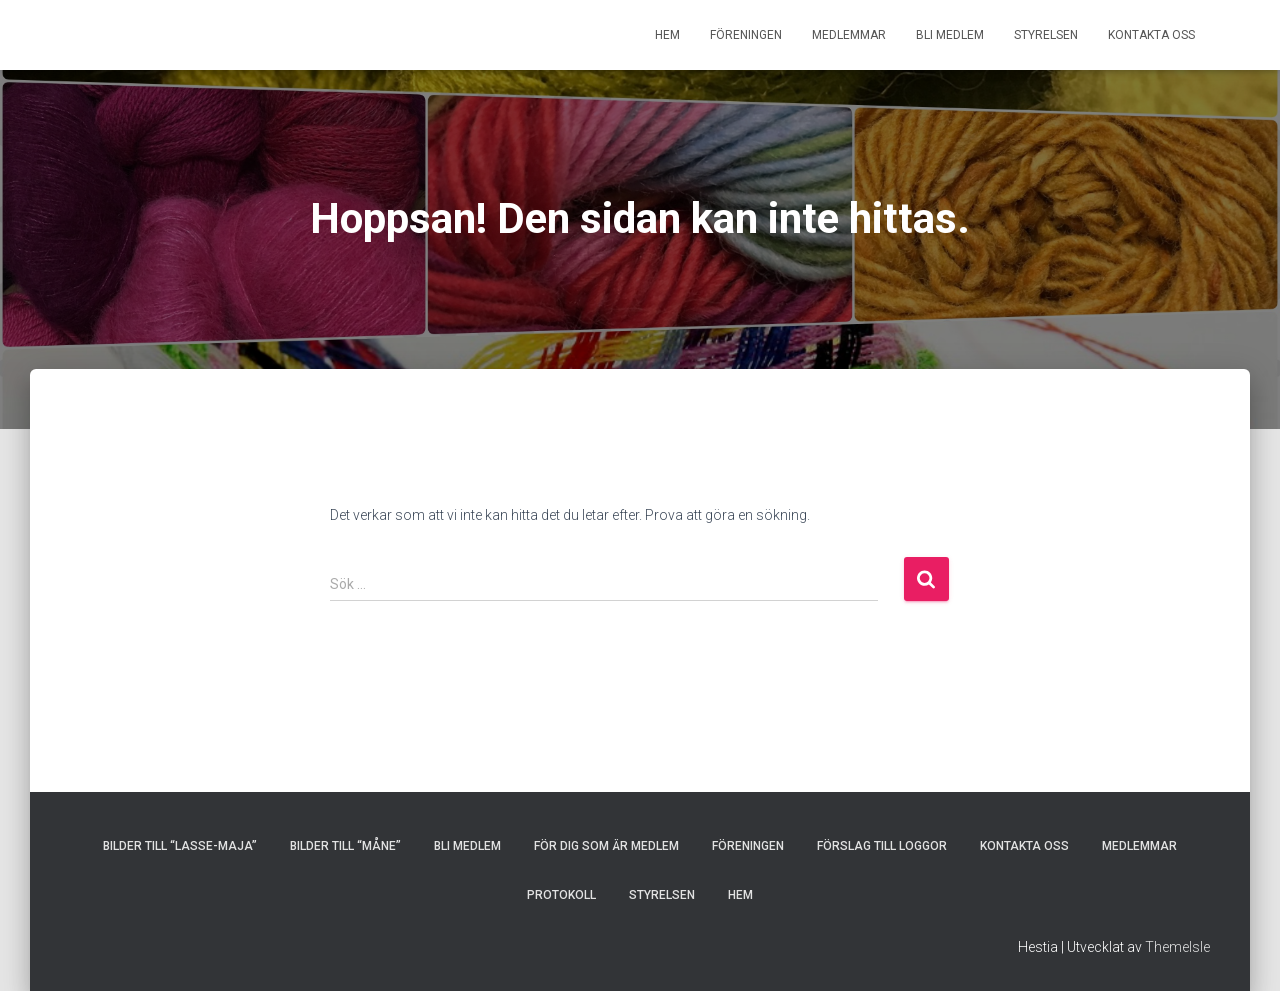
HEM (667, 35)
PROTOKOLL (561, 895)
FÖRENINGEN (746, 35)
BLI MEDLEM (950, 35)
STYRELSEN (1046, 35)
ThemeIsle (1177, 947)
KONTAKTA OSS (1151, 35)
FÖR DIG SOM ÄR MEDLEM (606, 846)
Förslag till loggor (882, 846)
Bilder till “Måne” (345, 846)
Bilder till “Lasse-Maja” (180, 846)
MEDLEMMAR (849, 35)
